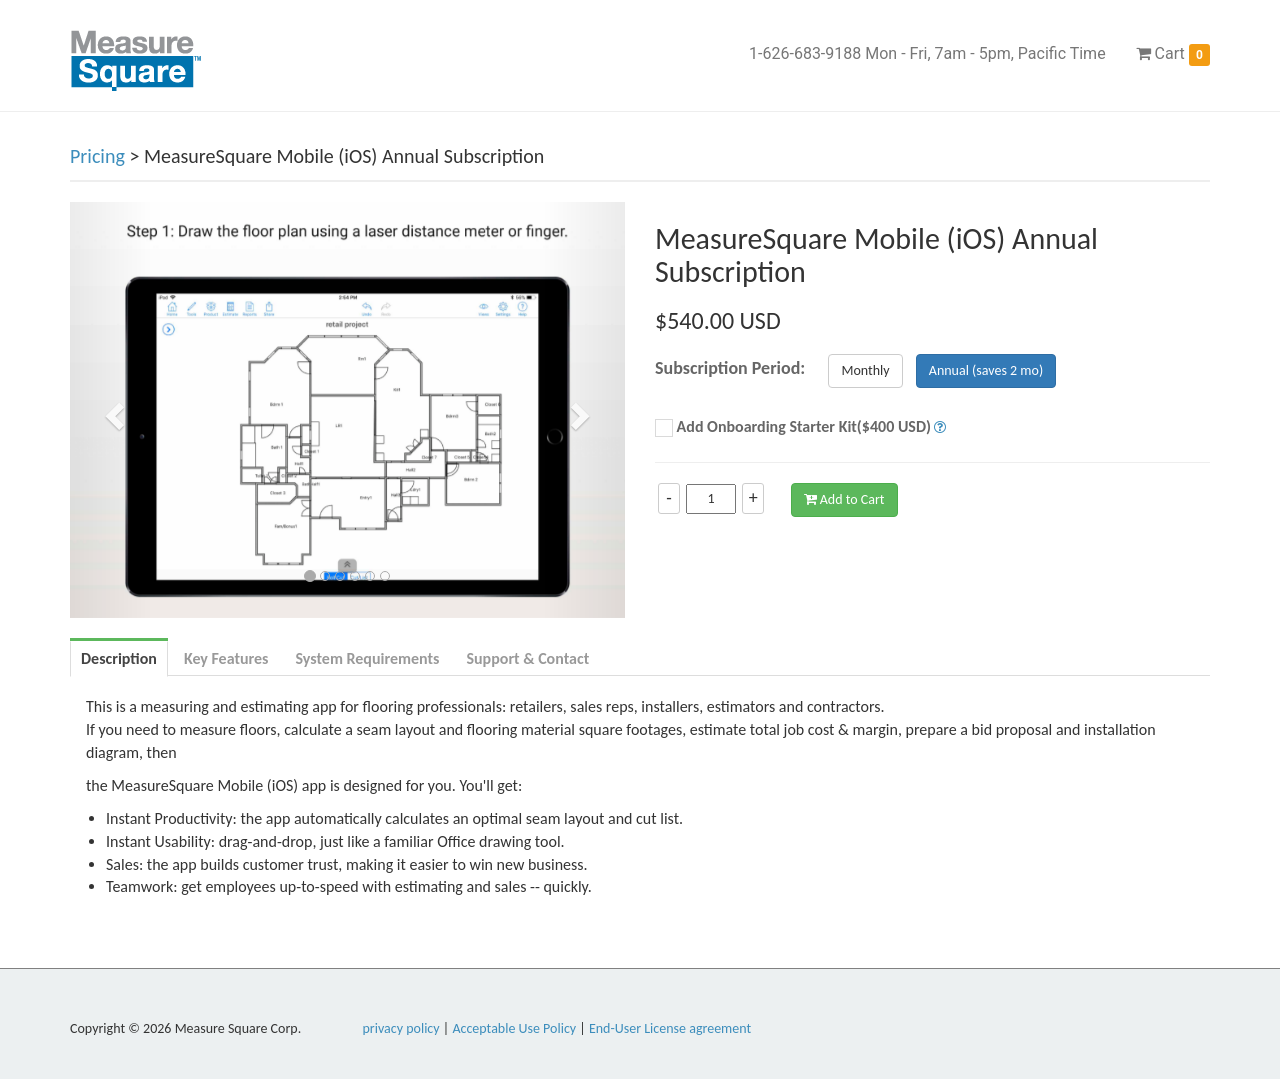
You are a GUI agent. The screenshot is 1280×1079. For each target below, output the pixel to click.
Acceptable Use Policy (514, 1028)
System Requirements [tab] (367, 658)
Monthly (865, 370)
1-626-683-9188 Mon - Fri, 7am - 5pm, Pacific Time (927, 53)
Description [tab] (119, 658)
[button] (111, 410)
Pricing (97, 156)
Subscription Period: (730, 368)
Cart (1173, 55)
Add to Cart (844, 499)
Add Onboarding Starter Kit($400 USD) (793, 428)
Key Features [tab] (226, 658)
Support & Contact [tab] (527, 658)
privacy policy (401, 1028)
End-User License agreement (670, 1028)
